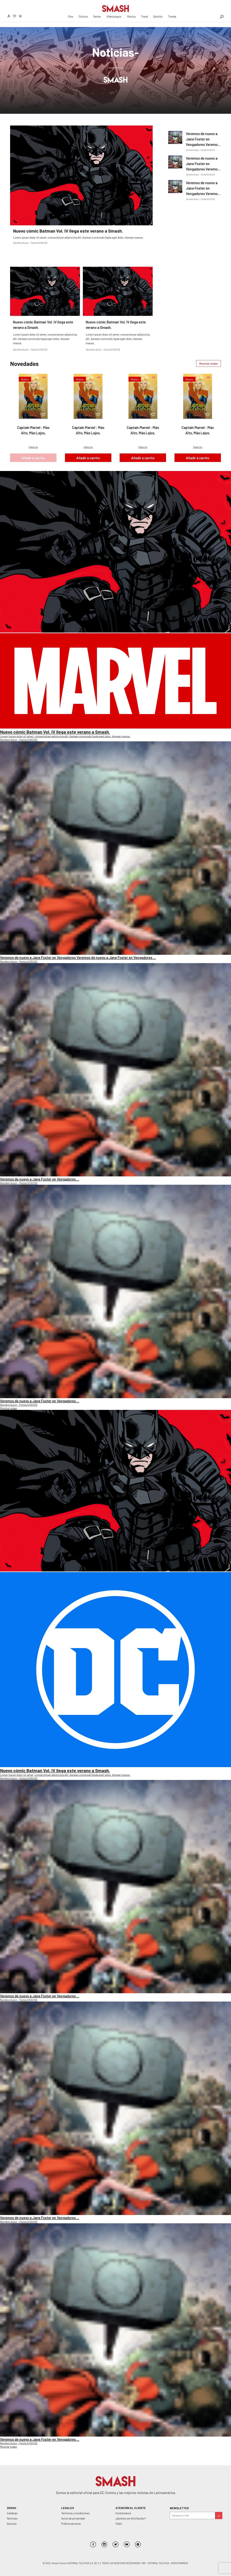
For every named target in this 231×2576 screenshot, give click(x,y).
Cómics (83, 16)
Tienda (172, 16)
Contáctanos (123, 2513)
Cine (70, 16)
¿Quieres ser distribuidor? (131, 2518)
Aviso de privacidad (73, 2518)
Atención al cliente (131, 2508)
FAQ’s (119, 2523)
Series (97, 16)
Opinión (157, 16)
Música (131, 16)
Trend (144, 16)
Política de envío (71, 2523)
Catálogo (12, 2513)
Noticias (12, 2518)
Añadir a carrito (33, 458)
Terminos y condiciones (75, 2513)
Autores (12, 2523)
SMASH (11, 2508)
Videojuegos (113, 16)
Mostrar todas (208, 363)
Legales (67, 2508)
